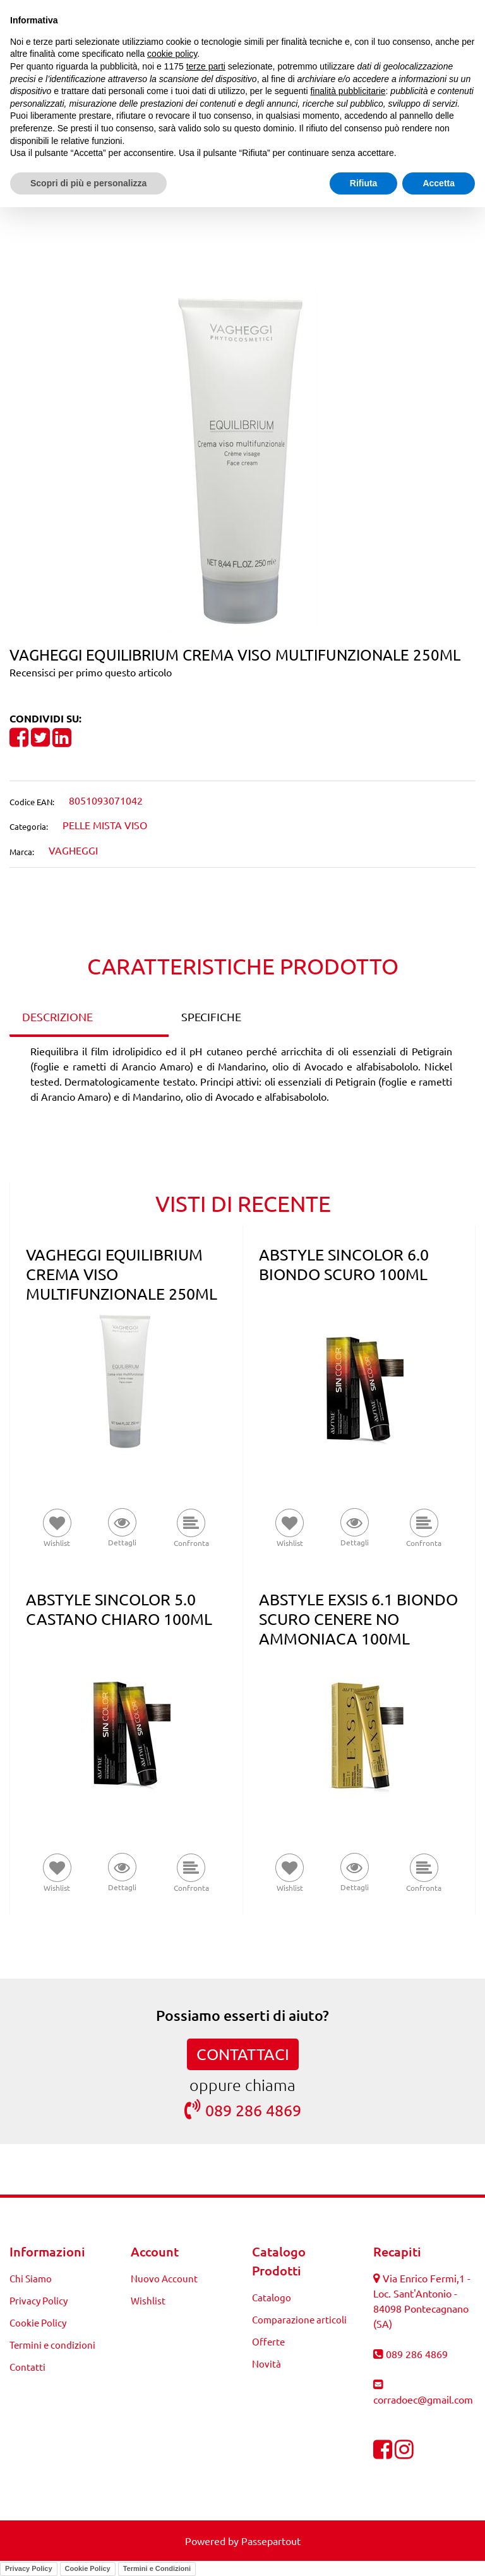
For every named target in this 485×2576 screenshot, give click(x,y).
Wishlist (148, 2300)
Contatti (27, 2367)
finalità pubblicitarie (347, 91)
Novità (266, 2363)
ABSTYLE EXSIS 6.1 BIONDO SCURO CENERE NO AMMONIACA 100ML (358, 1619)
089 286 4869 (242, 2109)
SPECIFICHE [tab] (211, 1016)
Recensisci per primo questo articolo (90, 672)
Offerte (268, 2341)
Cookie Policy (37, 2322)
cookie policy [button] (172, 54)
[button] (243, 458)
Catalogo (271, 2297)
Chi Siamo (30, 2278)
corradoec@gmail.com (423, 2399)
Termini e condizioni (52, 2345)
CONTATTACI (242, 2054)
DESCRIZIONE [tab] (57, 1016)
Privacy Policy (38, 2300)
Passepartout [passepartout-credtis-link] (271, 2540)
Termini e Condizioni (157, 2568)
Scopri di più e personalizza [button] (88, 183)
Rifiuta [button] (364, 183)
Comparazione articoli (299, 2319)
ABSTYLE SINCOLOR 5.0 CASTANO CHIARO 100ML (119, 1609)
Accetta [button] (438, 183)
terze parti (205, 66)
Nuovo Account (164, 2278)
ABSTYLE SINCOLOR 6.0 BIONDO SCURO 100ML (344, 1264)
